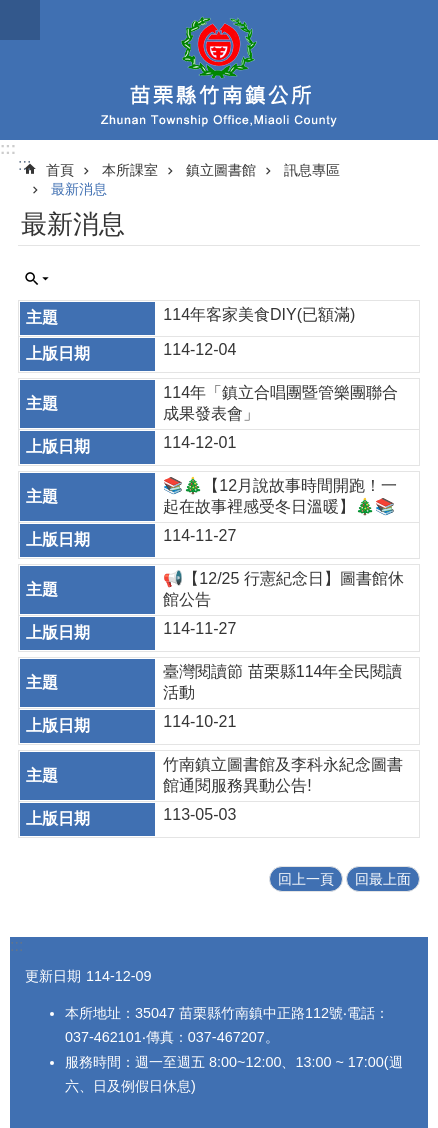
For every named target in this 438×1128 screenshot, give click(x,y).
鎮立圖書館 (221, 170)
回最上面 (383, 879)
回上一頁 (306, 879)
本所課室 (130, 170)
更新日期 (53, 976)
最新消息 (79, 189)
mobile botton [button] (20, 20)
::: (8, 148)
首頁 (60, 170)
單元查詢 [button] (37, 279)
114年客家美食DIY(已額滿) (259, 314)
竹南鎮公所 (219, 70)
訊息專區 (312, 170)
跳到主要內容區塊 (10, 10)
